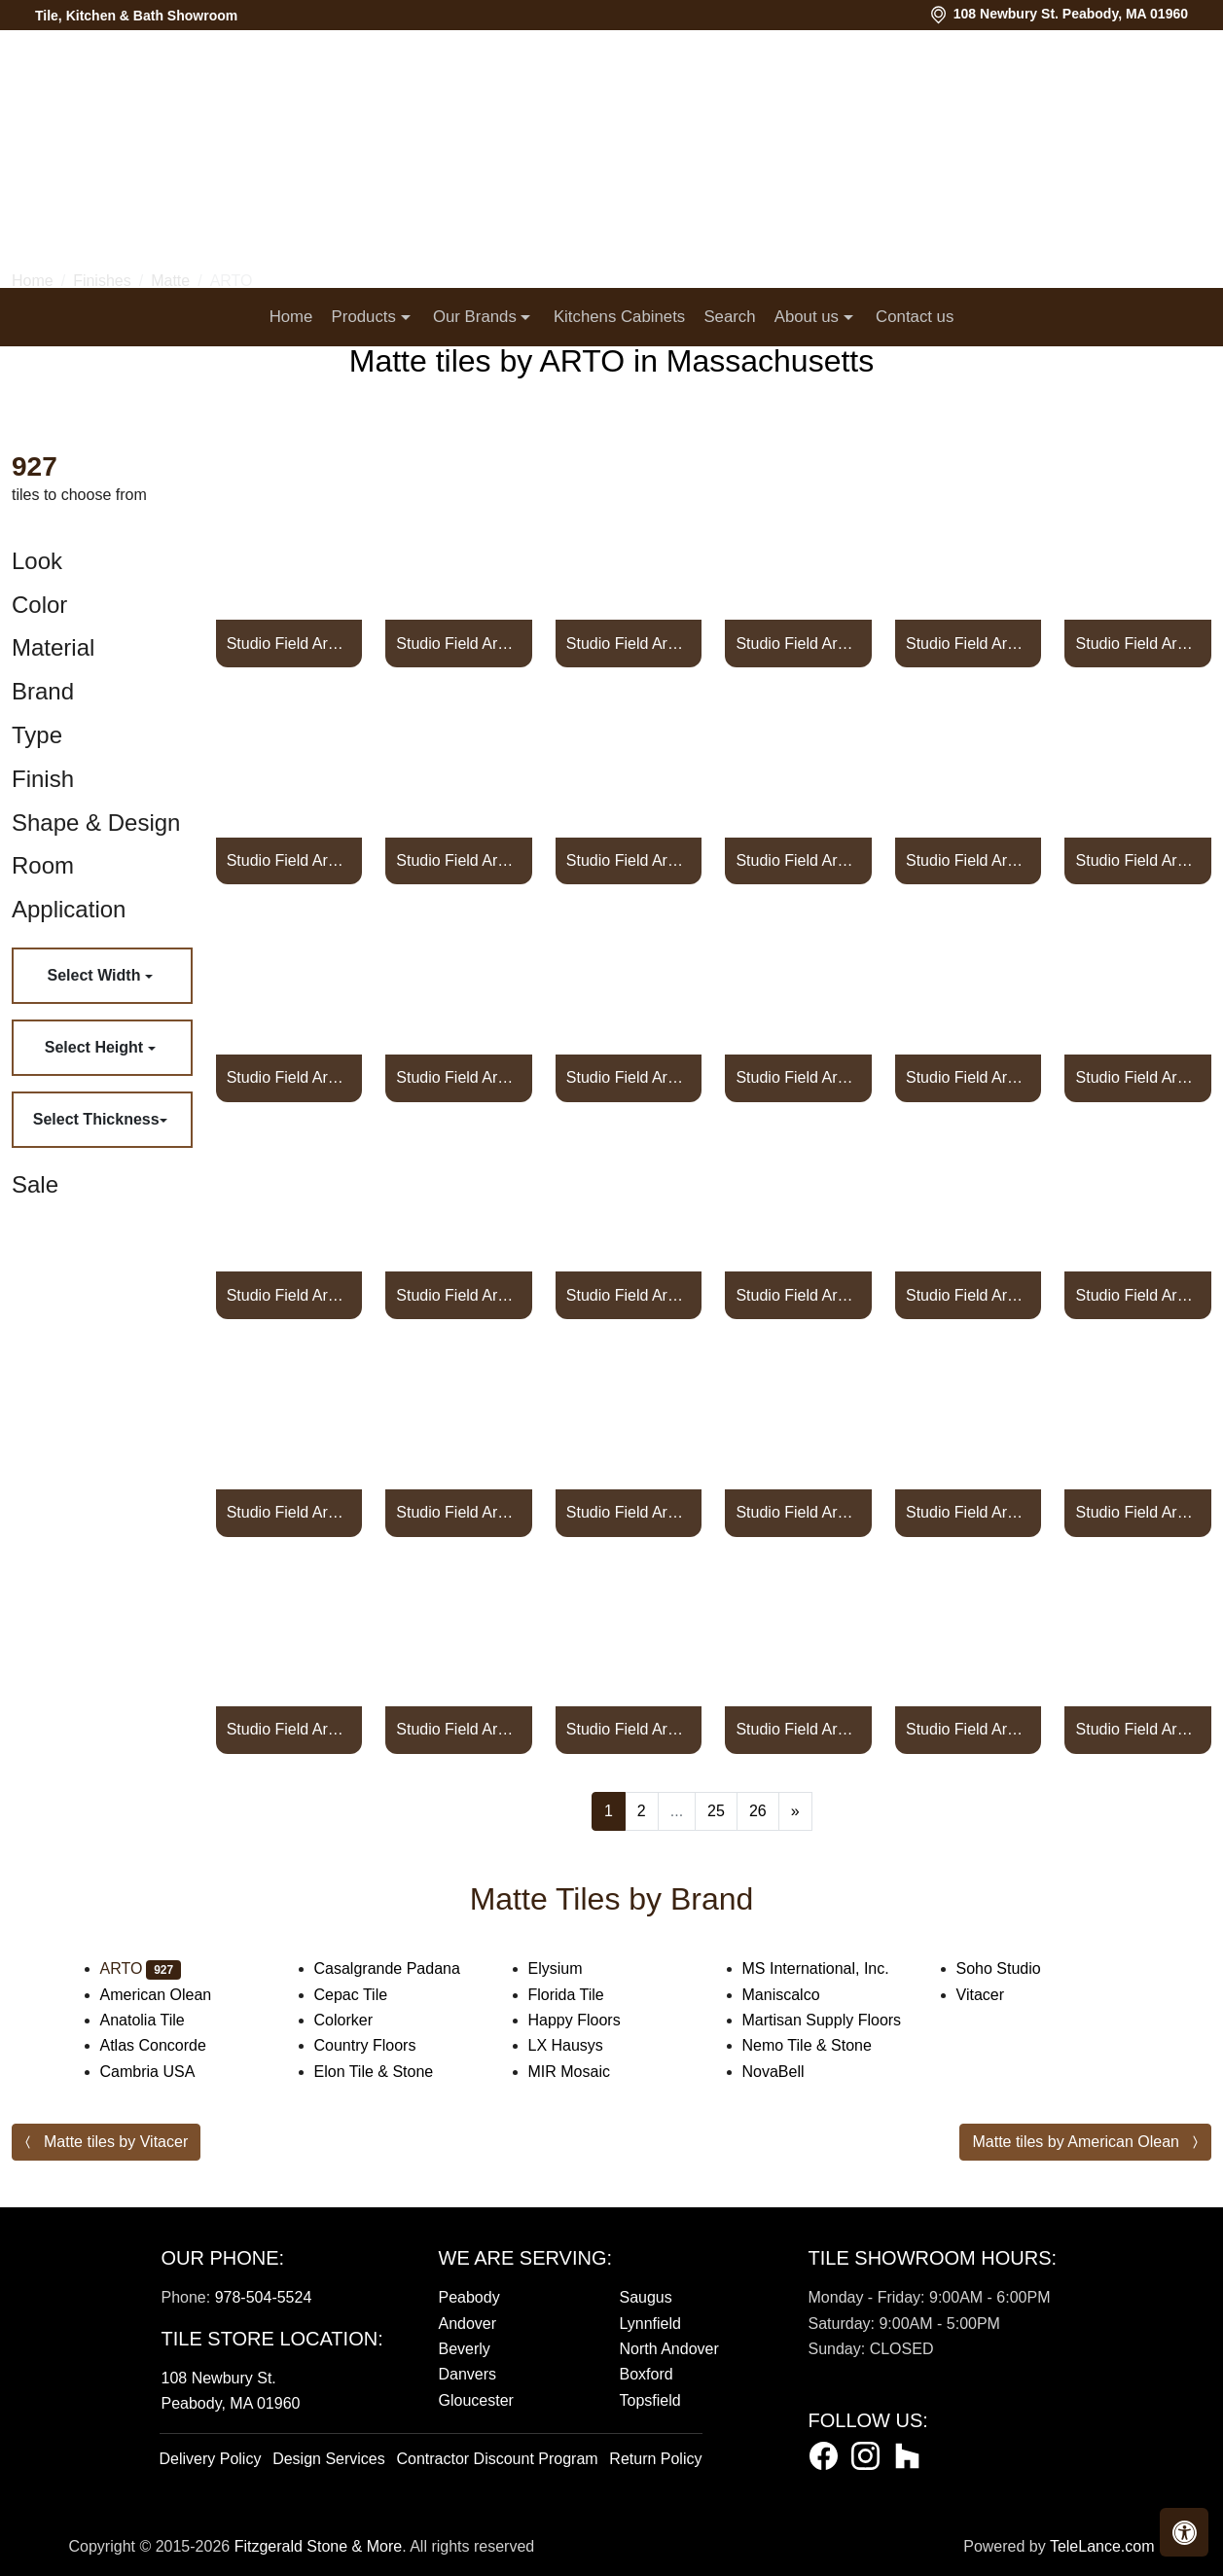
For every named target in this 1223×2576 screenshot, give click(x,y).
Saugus (646, 2297)
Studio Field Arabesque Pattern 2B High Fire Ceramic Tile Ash (968, 1512)
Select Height (96, 1047)
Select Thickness (96, 1119)
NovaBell (789, 2071)
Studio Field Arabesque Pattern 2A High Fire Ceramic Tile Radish (289, 860)
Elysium (575, 1968)
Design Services (328, 2459)
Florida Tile (585, 1994)
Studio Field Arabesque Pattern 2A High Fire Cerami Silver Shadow (289, 1077)
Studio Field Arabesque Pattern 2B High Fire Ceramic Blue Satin (1138, 1729)
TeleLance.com (1102, 2546)
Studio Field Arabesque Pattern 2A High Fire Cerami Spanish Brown (458, 1077)
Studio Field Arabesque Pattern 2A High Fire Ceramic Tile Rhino (798, 860)
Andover (468, 2323)
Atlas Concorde (172, 2045)
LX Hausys (585, 2045)
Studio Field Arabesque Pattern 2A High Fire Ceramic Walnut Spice (798, 1295)
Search (729, 316)
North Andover (669, 2349)
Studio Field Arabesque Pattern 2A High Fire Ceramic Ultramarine (458, 1295)
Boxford (646, 2374)
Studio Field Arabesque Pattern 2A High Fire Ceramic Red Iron (628, 860)
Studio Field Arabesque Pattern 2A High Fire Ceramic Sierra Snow (1138, 860)
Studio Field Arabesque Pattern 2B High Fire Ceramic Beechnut (458, 1729)
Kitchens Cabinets (619, 316)
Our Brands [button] (477, 316)
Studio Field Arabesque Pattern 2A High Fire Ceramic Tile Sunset (968, 1077)
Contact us (914, 316)
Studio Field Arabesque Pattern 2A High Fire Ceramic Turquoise (1138, 1077)
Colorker (363, 2020)
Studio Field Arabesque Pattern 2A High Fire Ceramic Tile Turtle (289, 1295)
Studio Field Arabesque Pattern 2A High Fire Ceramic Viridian (628, 1295)
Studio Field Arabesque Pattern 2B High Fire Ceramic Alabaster (458, 1512)
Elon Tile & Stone (390, 2071)
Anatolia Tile (162, 2020)
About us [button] (809, 316)
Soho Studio (1018, 1968)
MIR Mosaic (588, 2071)
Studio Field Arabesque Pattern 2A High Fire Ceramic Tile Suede (628, 1077)
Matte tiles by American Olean (1075, 2141)
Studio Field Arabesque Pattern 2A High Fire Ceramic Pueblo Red (798, 643)
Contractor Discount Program (496, 2459)
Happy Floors (594, 2020)
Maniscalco (797, 1994)
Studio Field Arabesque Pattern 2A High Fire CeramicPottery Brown (628, 643)
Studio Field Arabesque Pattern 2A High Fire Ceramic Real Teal (458, 860)
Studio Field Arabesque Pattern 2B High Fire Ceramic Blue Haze (968, 1729)
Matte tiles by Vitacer (116, 2141)
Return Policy (655, 2459)
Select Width (96, 975)
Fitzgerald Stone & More (318, 2546)
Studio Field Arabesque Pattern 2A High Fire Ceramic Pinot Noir (289, 643)
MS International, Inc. (835, 1968)
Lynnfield (650, 2323)
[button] (1184, 2532)
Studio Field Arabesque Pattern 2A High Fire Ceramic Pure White (968, 643)
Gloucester (476, 2400)
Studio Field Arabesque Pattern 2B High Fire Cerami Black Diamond (628, 1729)
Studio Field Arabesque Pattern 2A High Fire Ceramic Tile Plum (458, 643)
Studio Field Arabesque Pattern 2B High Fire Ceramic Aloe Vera (628, 1512)
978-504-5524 (263, 2297)
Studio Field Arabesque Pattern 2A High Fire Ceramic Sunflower (798, 1077)
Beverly (464, 2349)
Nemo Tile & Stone (829, 2045)
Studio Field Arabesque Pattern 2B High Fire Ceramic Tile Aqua (798, 1512)
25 (716, 1811)
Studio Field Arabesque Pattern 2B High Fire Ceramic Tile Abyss (289, 1512)
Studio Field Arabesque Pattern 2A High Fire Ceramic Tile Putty (1138, 643)
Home (291, 316)
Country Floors (384, 2045)
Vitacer (996, 1994)
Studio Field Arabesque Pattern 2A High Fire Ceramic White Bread (968, 1295)
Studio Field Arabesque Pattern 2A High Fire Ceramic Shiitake (968, 860)
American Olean (175, 1994)
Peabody (469, 2297)
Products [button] (366, 316)
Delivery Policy (211, 2459)
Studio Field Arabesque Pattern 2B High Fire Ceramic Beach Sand (289, 1729)
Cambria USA (164, 2071)
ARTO (141, 1968)
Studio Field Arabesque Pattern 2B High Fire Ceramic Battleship (1138, 1512)
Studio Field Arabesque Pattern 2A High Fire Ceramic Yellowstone (1138, 1295)
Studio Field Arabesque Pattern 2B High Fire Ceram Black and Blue (798, 1729)
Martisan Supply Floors (838, 2020)
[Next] (795, 1811)
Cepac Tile (370, 1994)
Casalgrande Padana (406, 1968)
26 (758, 1811)
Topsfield (650, 2400)
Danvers (468, 2374)
